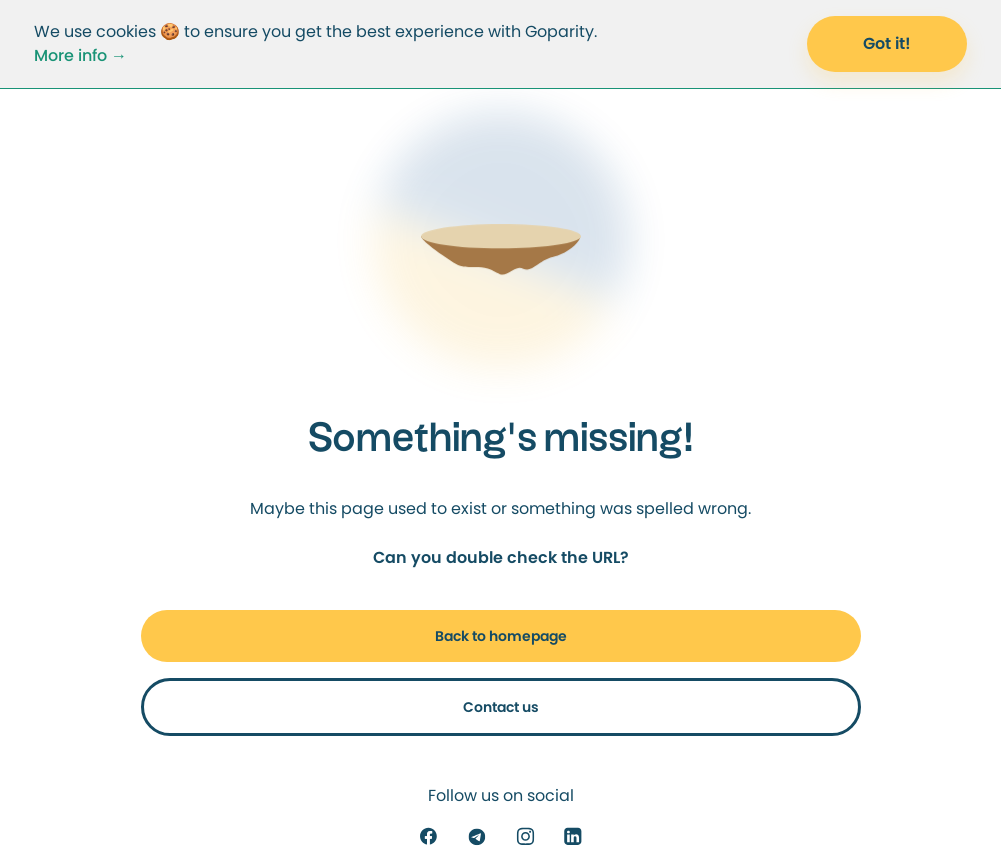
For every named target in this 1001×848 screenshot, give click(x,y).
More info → (80, 55)
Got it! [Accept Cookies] (887, 43)
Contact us (501, 707)
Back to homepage (501, 636)
